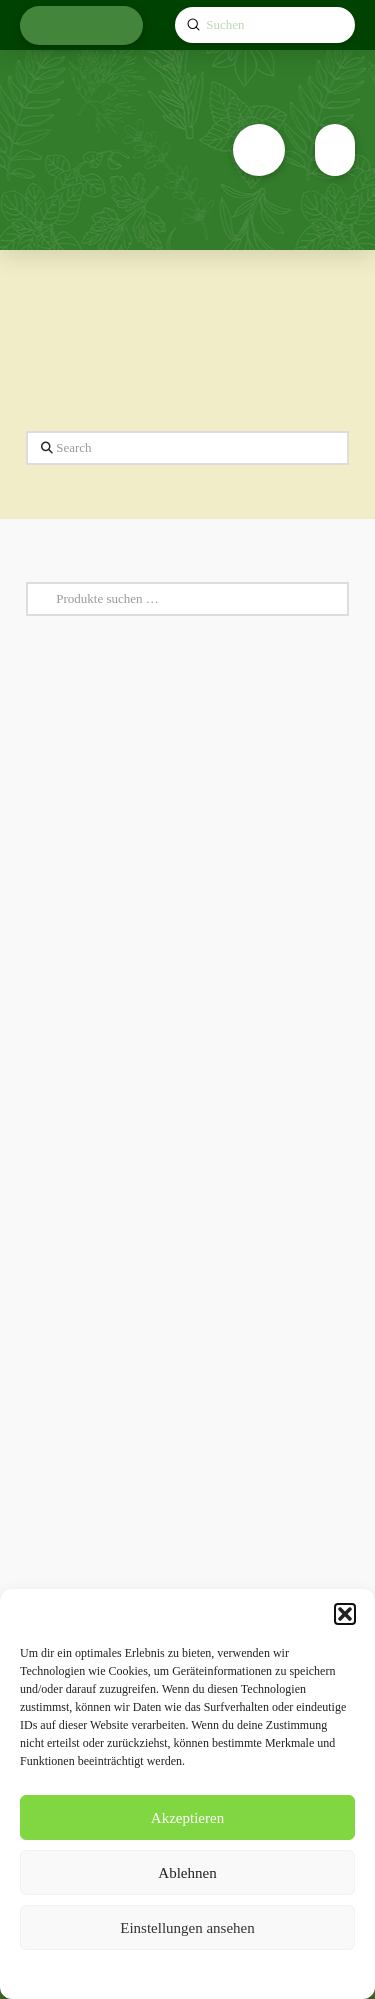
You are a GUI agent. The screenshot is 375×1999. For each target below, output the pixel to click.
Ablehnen (187, 1873)
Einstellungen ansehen (187, 1928)
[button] (345, 1614)
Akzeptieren (187, 1818)
